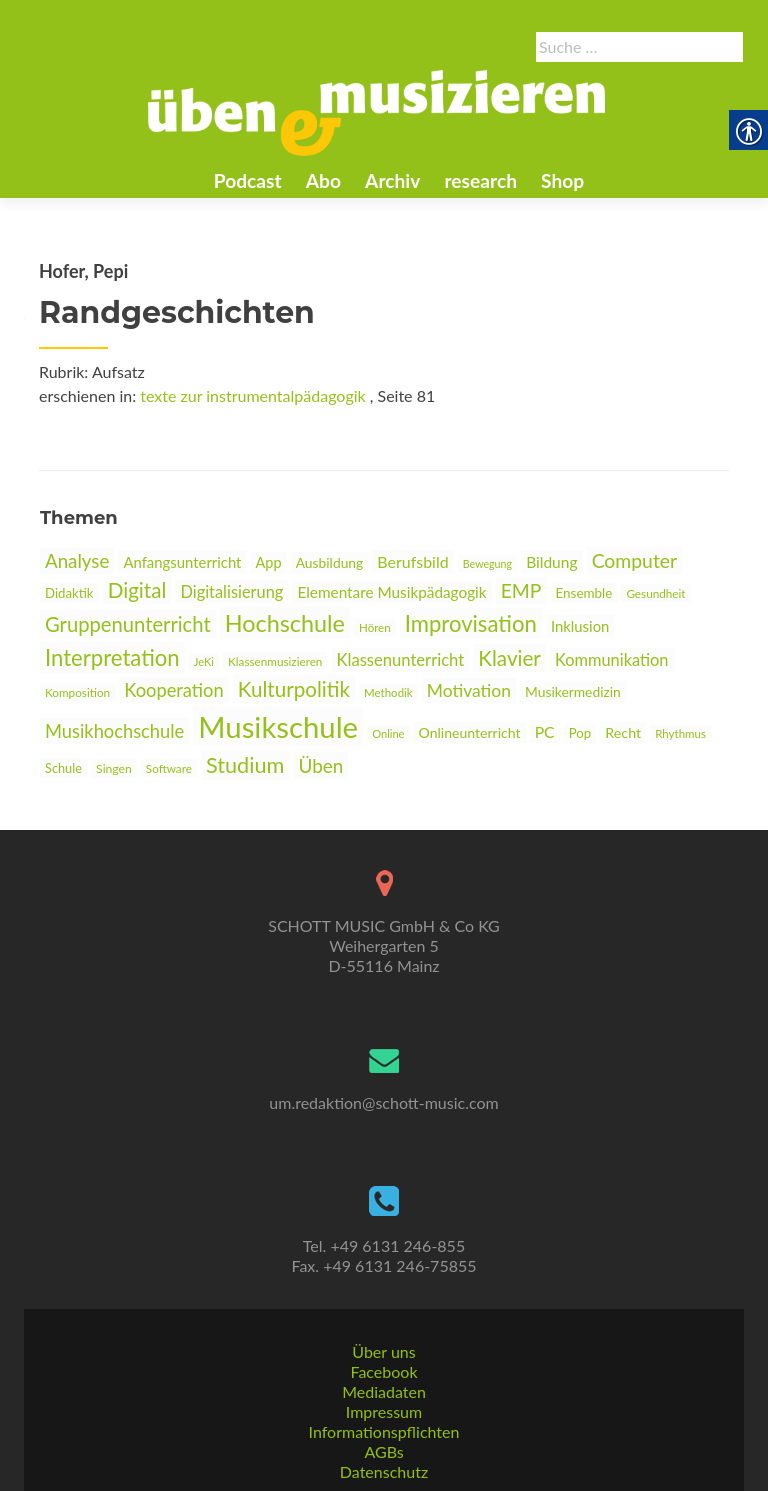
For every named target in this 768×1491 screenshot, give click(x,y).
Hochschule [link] (285, 623)
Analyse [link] (77, 561)
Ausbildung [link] (330, 562)
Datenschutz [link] (384, 1471)
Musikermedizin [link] (573, 691)
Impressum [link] (384, 1411)
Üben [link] (321, 765)
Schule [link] (63, 768)
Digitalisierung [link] (231, 591)
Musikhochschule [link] (114, 731)
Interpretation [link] (112, 657)
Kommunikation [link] (612, 659)
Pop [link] (580, 733)
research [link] (480, 180)
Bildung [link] (551, 562)
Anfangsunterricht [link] (182, 562)
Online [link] (388, 733)
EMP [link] (521, 590)
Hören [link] (375, 627)
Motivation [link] (469, 690)
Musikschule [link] (278, 726)
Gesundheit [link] (655, 593)
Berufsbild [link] (412, 561)
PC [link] (545, 731)
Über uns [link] (383, 1351)
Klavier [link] (509, 658)
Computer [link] (634, 560)
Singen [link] (114, 768)
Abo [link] (323, 180)
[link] (377, 111)
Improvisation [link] (471, 623)
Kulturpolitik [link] (294, 689)
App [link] (269, 562)
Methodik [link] (388, 692)
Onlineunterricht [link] (470, 732)
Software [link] (169, 768)
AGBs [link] (383, 1451)
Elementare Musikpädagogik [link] (391, 592)
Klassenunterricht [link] (401, 660)
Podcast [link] (248, 180)
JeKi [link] (204, 661)
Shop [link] (562, 180)
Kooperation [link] (173, 690)
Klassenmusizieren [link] (275, 661)
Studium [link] (245, 765)
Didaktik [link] (69, 593)
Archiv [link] (392, 180)
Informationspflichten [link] (384, 1431)
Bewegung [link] (487, 563)
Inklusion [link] (580, 626)
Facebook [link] (383, 1371)
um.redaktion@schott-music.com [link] (383, 1102)
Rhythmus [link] (680, 733)
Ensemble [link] (584, 593)
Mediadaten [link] (384, 1391)
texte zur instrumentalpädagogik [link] (252, 395)
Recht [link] (623, 732)
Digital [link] (137, 590)
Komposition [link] (77, 692)
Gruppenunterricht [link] (128, 624)
